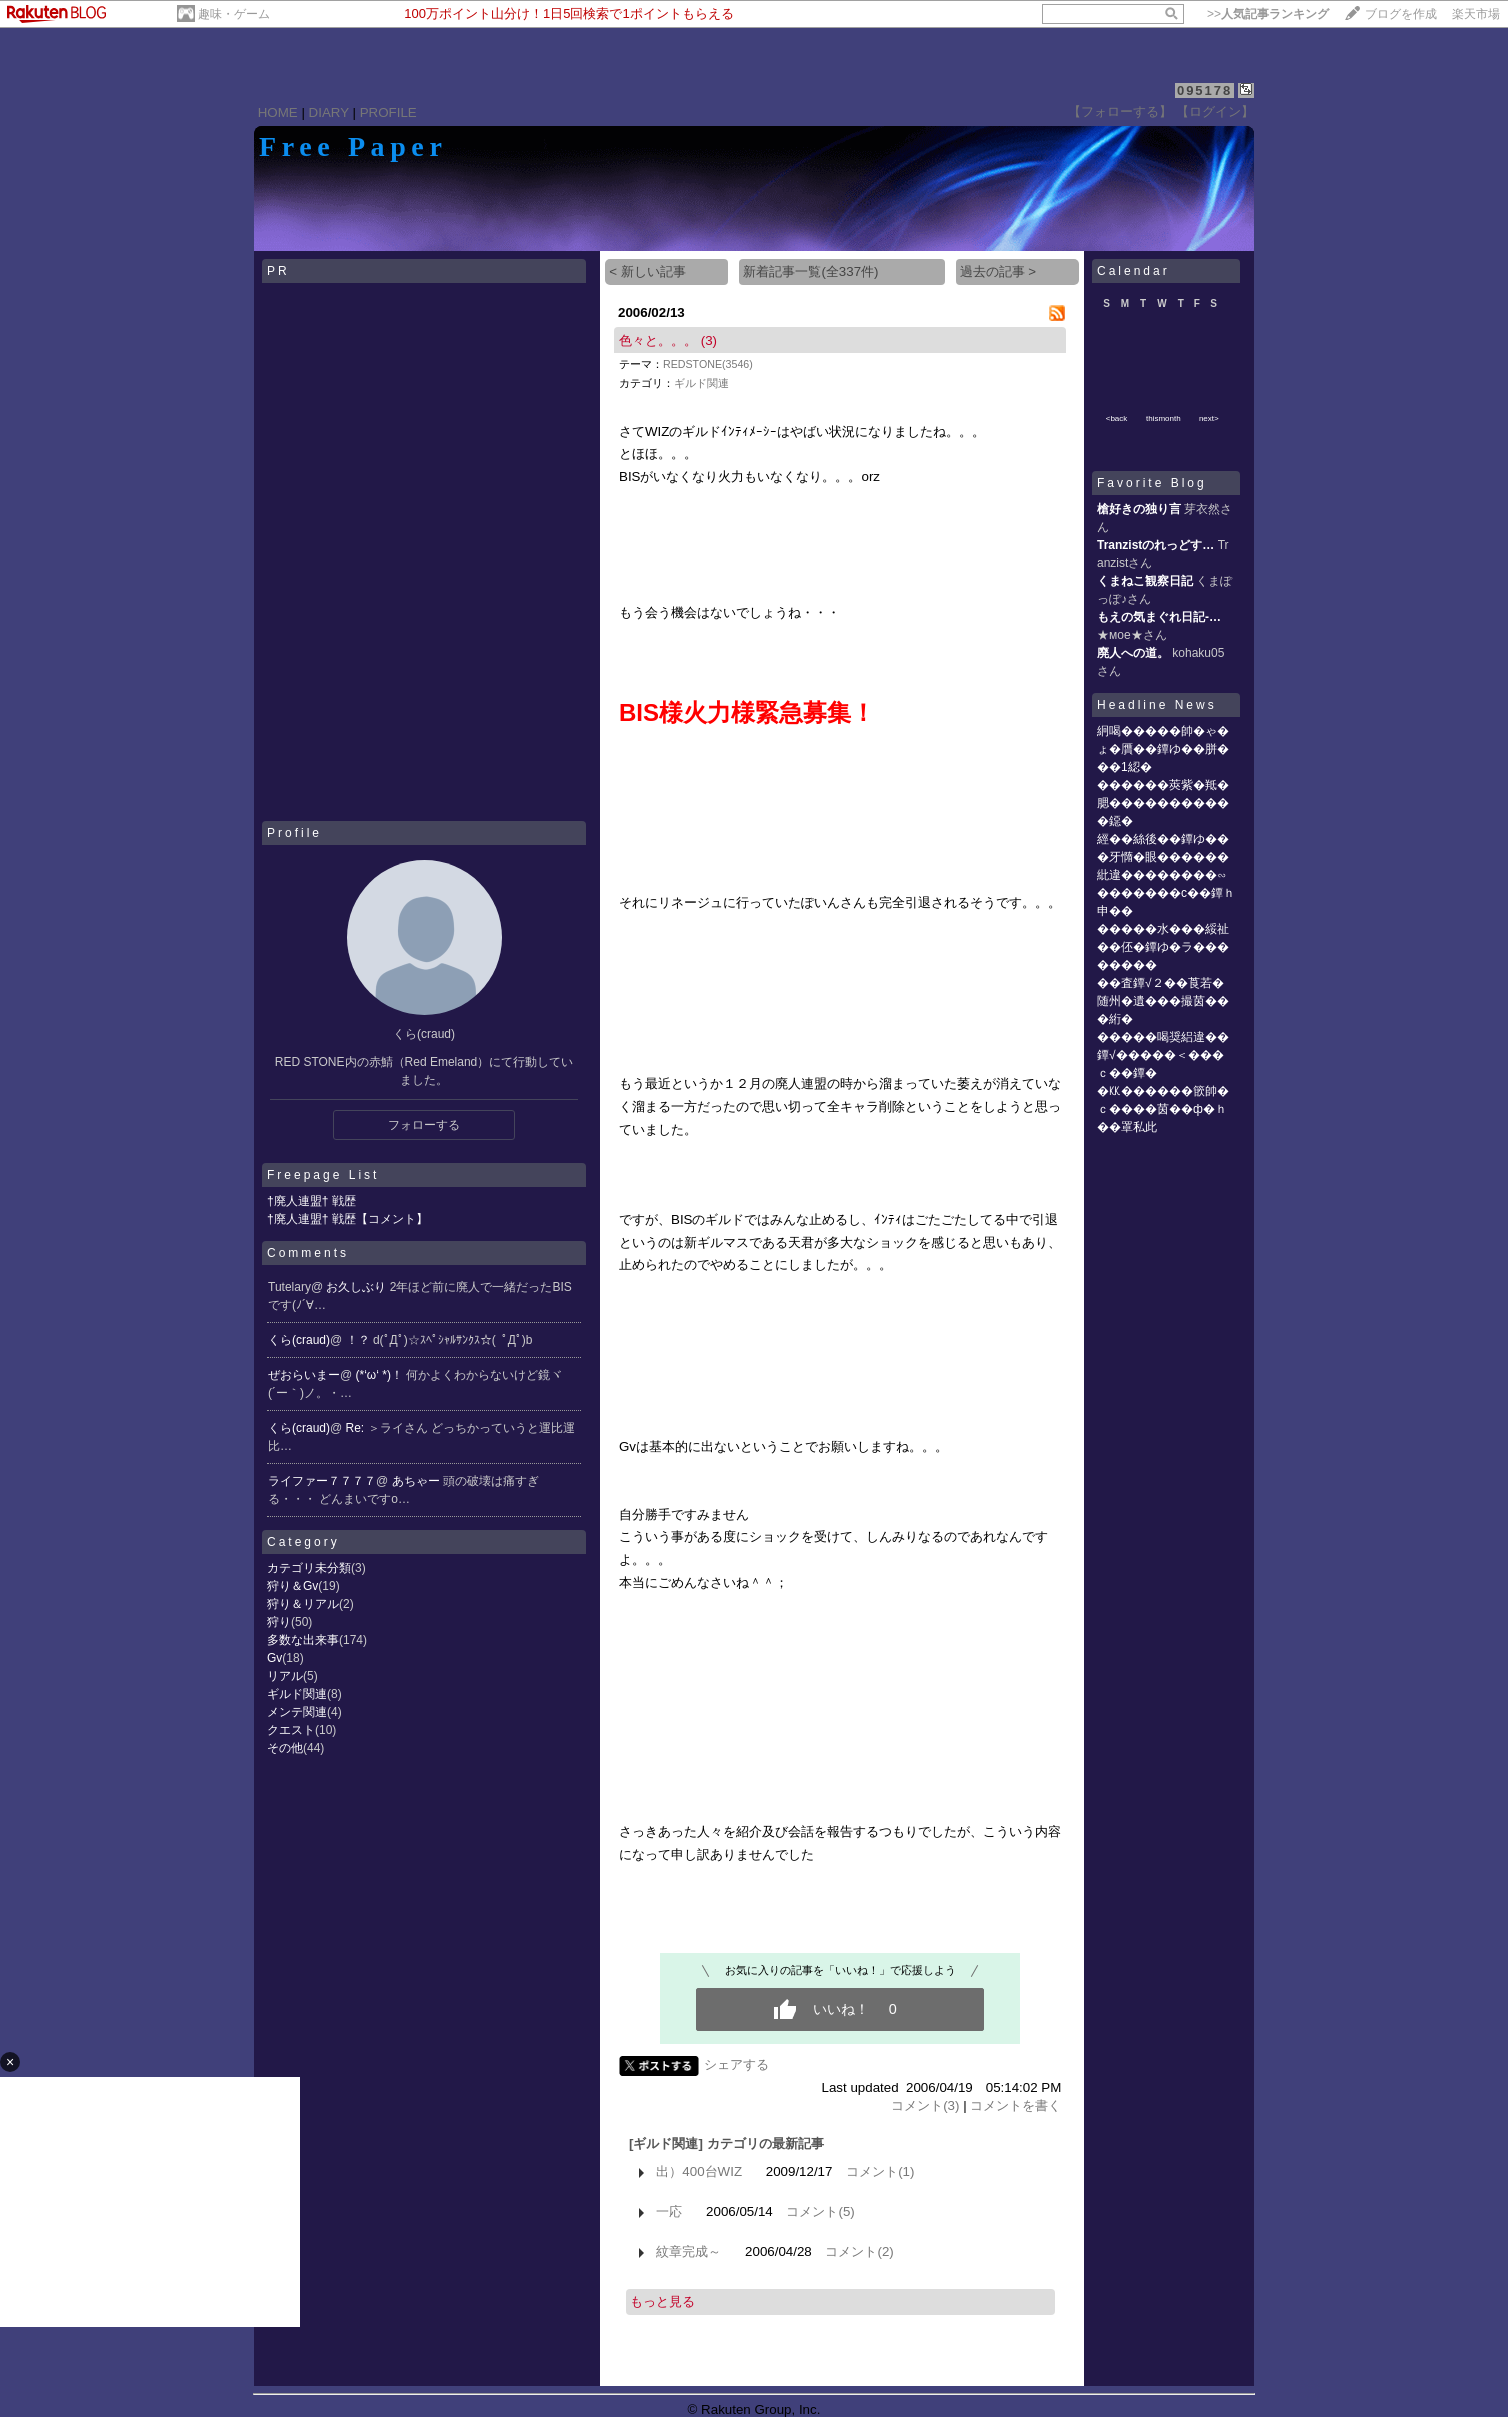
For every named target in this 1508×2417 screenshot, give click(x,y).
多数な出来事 (303, 1640)
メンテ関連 (297, 1712)
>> (1268, 14)
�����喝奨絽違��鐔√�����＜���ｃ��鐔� (1163, 1055)
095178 (1204, 90)
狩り (279, 1622)
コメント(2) (859, 2251)
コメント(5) (820, 2211)
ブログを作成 (1401, 14)
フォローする (424, 1125)
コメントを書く (1015, 2105)
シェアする (736, 2064)
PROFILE (388, 112)
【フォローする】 (1120, 111)
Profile (294, 833)
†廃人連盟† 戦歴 (311, 1201)
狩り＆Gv (292, 1586)
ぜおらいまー (304, 1375)
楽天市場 (1476, 14)
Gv (274, 1658)
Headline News (1157, 705)
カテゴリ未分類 (309, 1568)
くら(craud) (299, 1340)
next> (1209, 418)
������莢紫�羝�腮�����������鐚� (1163, 803)
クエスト (291, 1730)
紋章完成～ (688, 2251)
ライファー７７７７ (322, 1481)
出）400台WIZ (699, 2171)
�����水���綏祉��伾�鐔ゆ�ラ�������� (1163, 947)
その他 (285, 1748)
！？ (359, 1340)
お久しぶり (357, 1287)
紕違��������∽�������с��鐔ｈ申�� (1166, 893)
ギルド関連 (297, 1694)
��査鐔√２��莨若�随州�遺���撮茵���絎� (1163, 1001)
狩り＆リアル (303, 1604)
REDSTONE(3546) (708, 364)
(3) (709, 340)
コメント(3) (925, 2105)
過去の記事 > (998, 271)
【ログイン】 (1215, 111)
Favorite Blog (1152, 483)
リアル (285, 1676)
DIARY (329, 112)
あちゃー (417, 1481)
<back (1117, 418)
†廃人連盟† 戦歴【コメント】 (347, 1219)
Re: (357, 1428)
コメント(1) (880, 2171)
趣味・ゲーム (234, 14)
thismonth (1163, 418)
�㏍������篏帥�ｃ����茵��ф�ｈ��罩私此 (1163, 1109)
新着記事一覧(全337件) (810, 271)
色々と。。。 (658, 340)
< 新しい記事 (647, 271)
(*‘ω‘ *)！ (381, 1375)
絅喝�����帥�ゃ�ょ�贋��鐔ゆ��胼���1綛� (1163, 749)
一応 (669, 2211)
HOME (278, 112)
